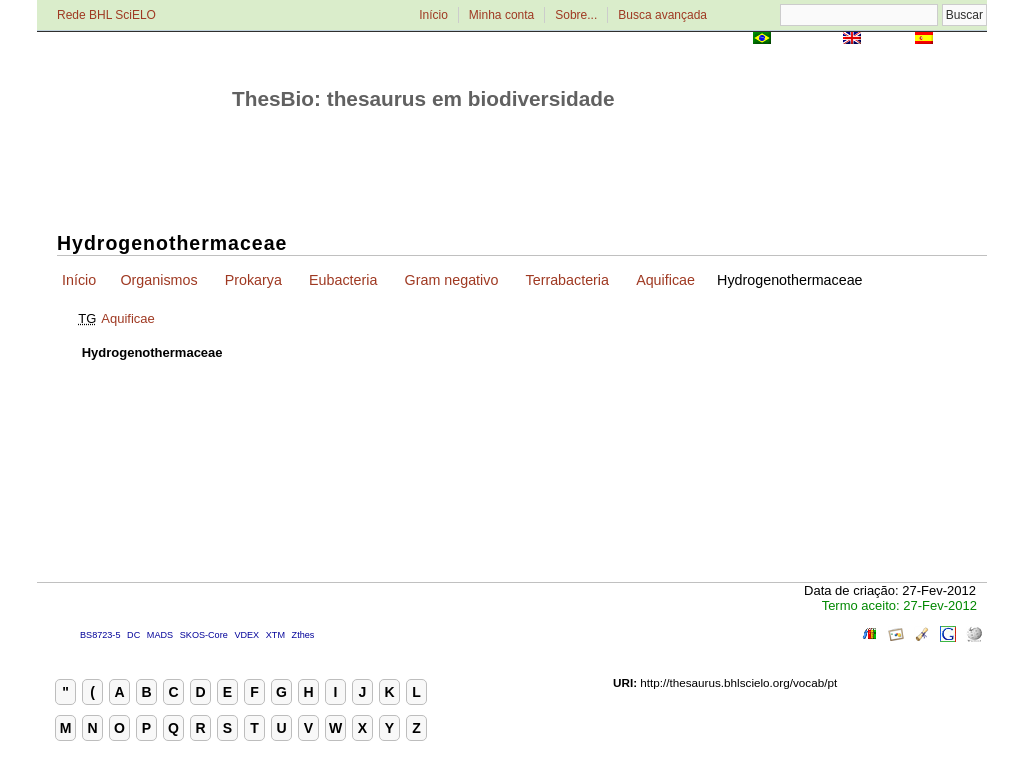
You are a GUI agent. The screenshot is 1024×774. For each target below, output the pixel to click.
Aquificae (665, 280)
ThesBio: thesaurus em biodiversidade (423, 98)
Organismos (158, 280)
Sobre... (576, 15)
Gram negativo (452, 280)
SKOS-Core (204, 635)
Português (807, 39)
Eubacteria (343, 280)
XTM (275, 635)
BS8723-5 (100, 635)
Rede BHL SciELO (106, 15)
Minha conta (501, 15)
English (887, 39)
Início (433, 15)
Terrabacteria (567, 280)
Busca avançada (662, 15)
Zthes (303, 635)
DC (133, 635)
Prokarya (253, 280)
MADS (160, 635)
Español (961, 39)
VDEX (246, 635)
